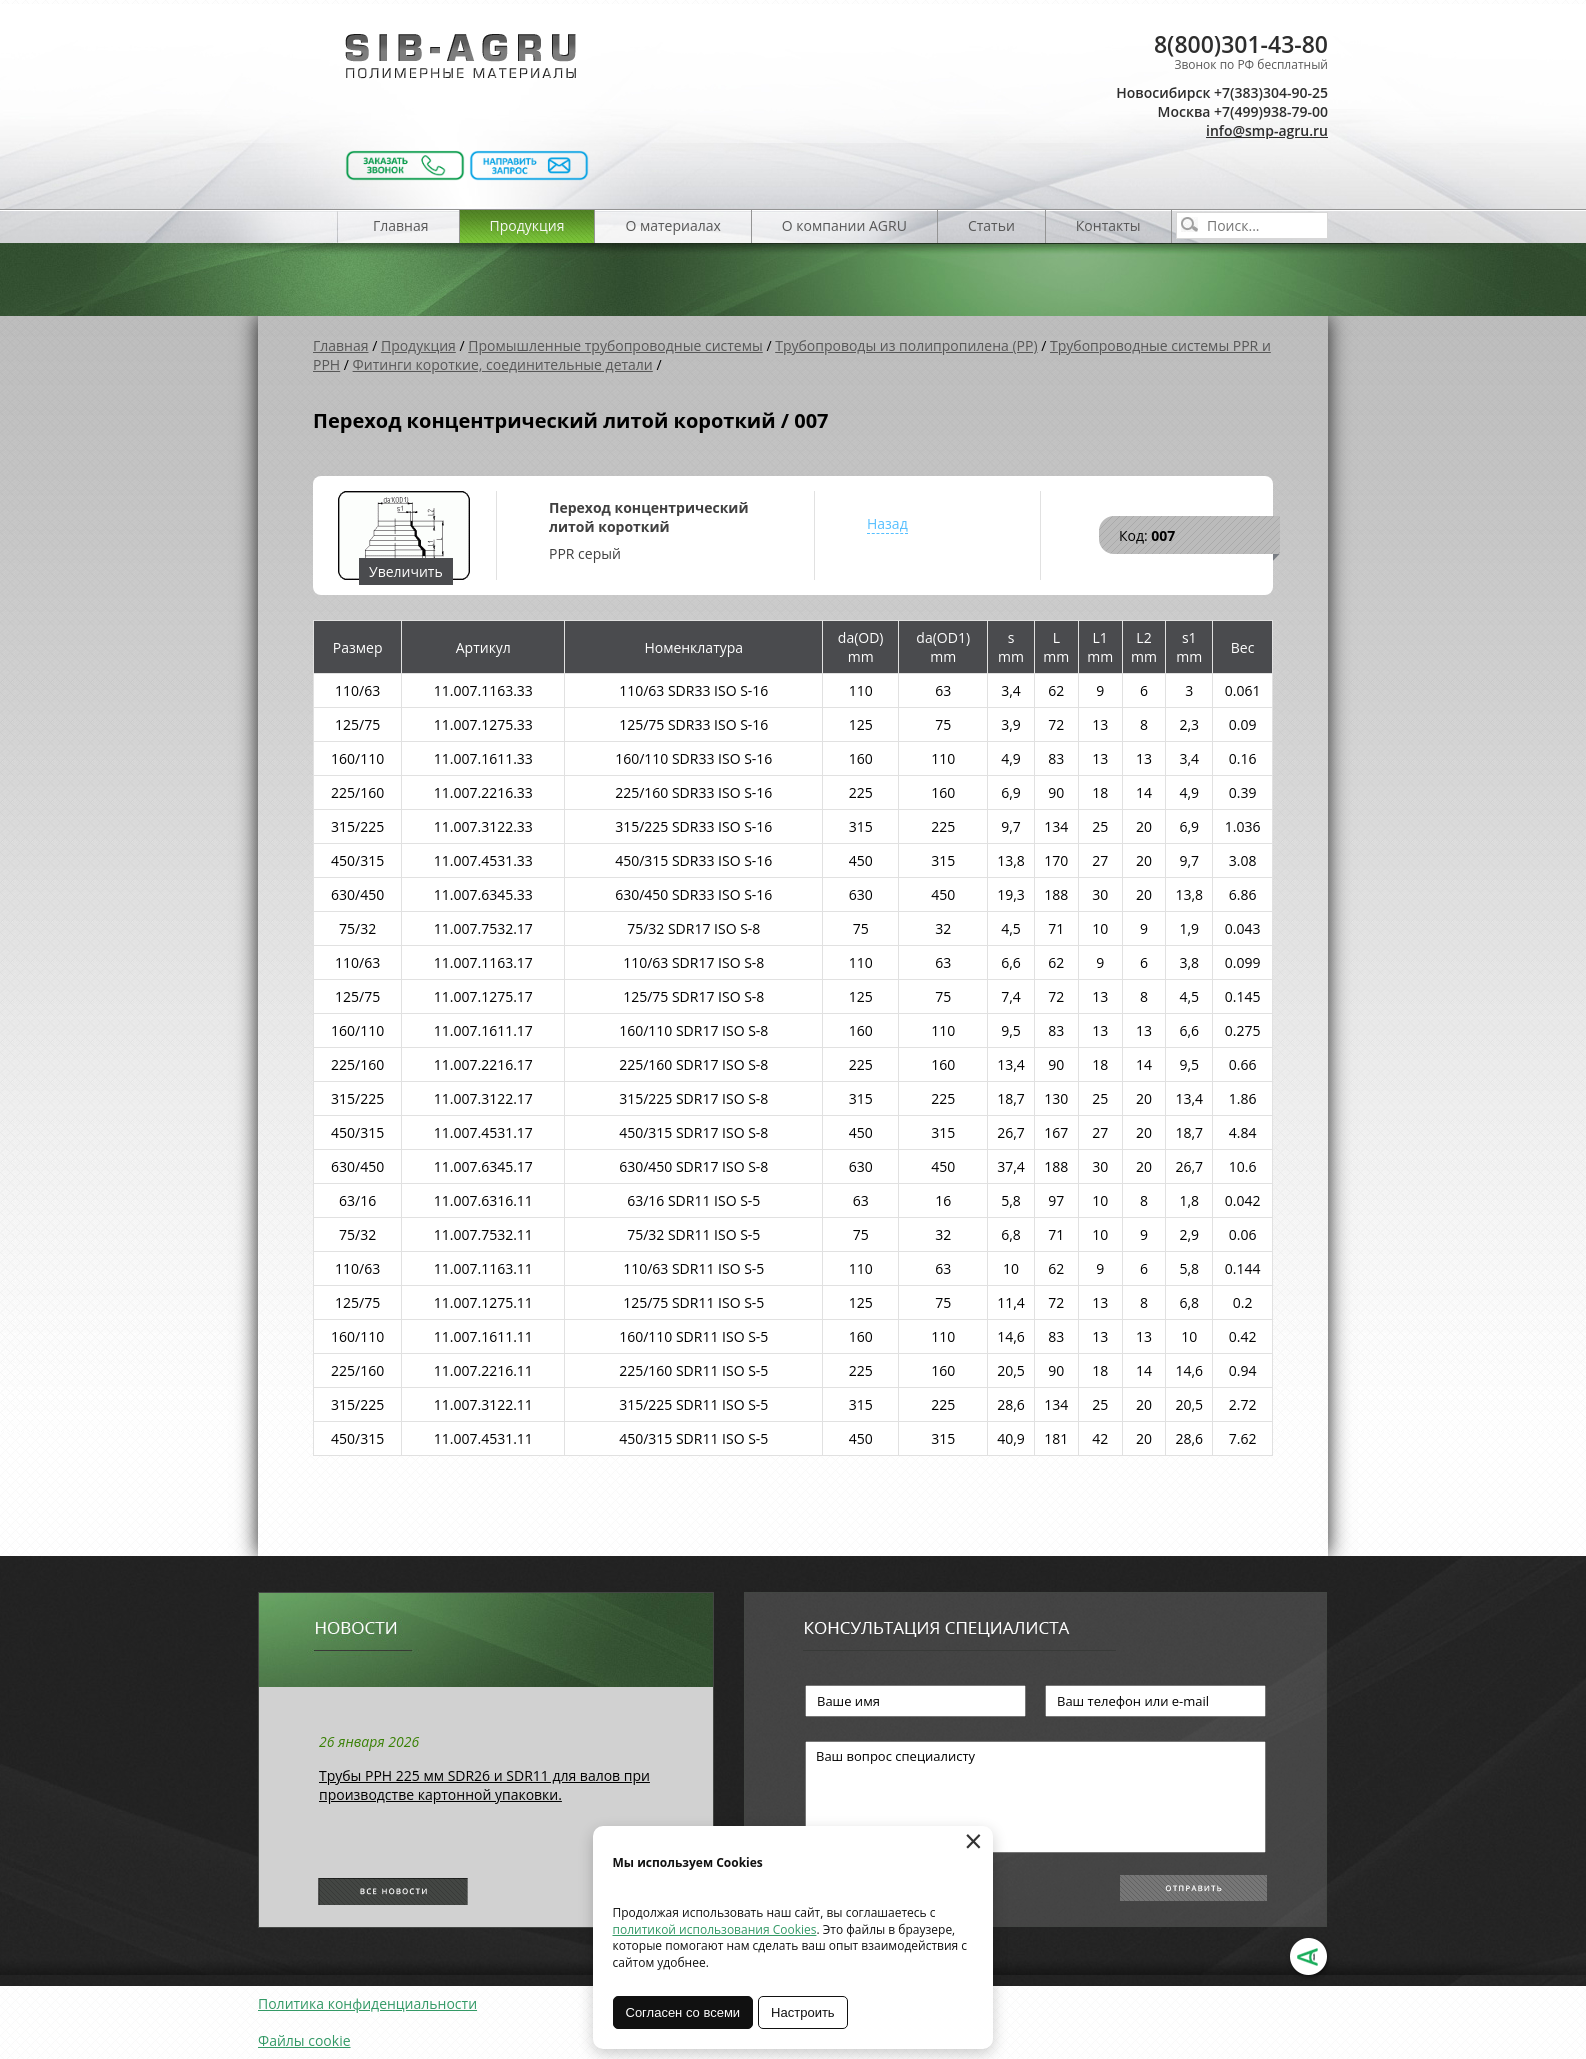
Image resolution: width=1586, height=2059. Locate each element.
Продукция (527, 225)
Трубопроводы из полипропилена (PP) (906, 345)
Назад (887, 523)
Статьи (991, 225)
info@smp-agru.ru (1267, 130)
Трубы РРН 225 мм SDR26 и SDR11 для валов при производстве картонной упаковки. (484, 1785)
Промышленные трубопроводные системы (615, 345)
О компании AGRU (844, 225)
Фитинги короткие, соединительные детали (503, 364)
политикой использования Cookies (715, 1929)
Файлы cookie (304, 2040)
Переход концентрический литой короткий (648, 517)
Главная (401, 225)
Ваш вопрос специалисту (1035, 1797)
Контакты (1108, 225)
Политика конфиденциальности (367, 2003)
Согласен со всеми (683, 2012)
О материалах (672, 225)
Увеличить (406, 571)
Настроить (804, 2012)
